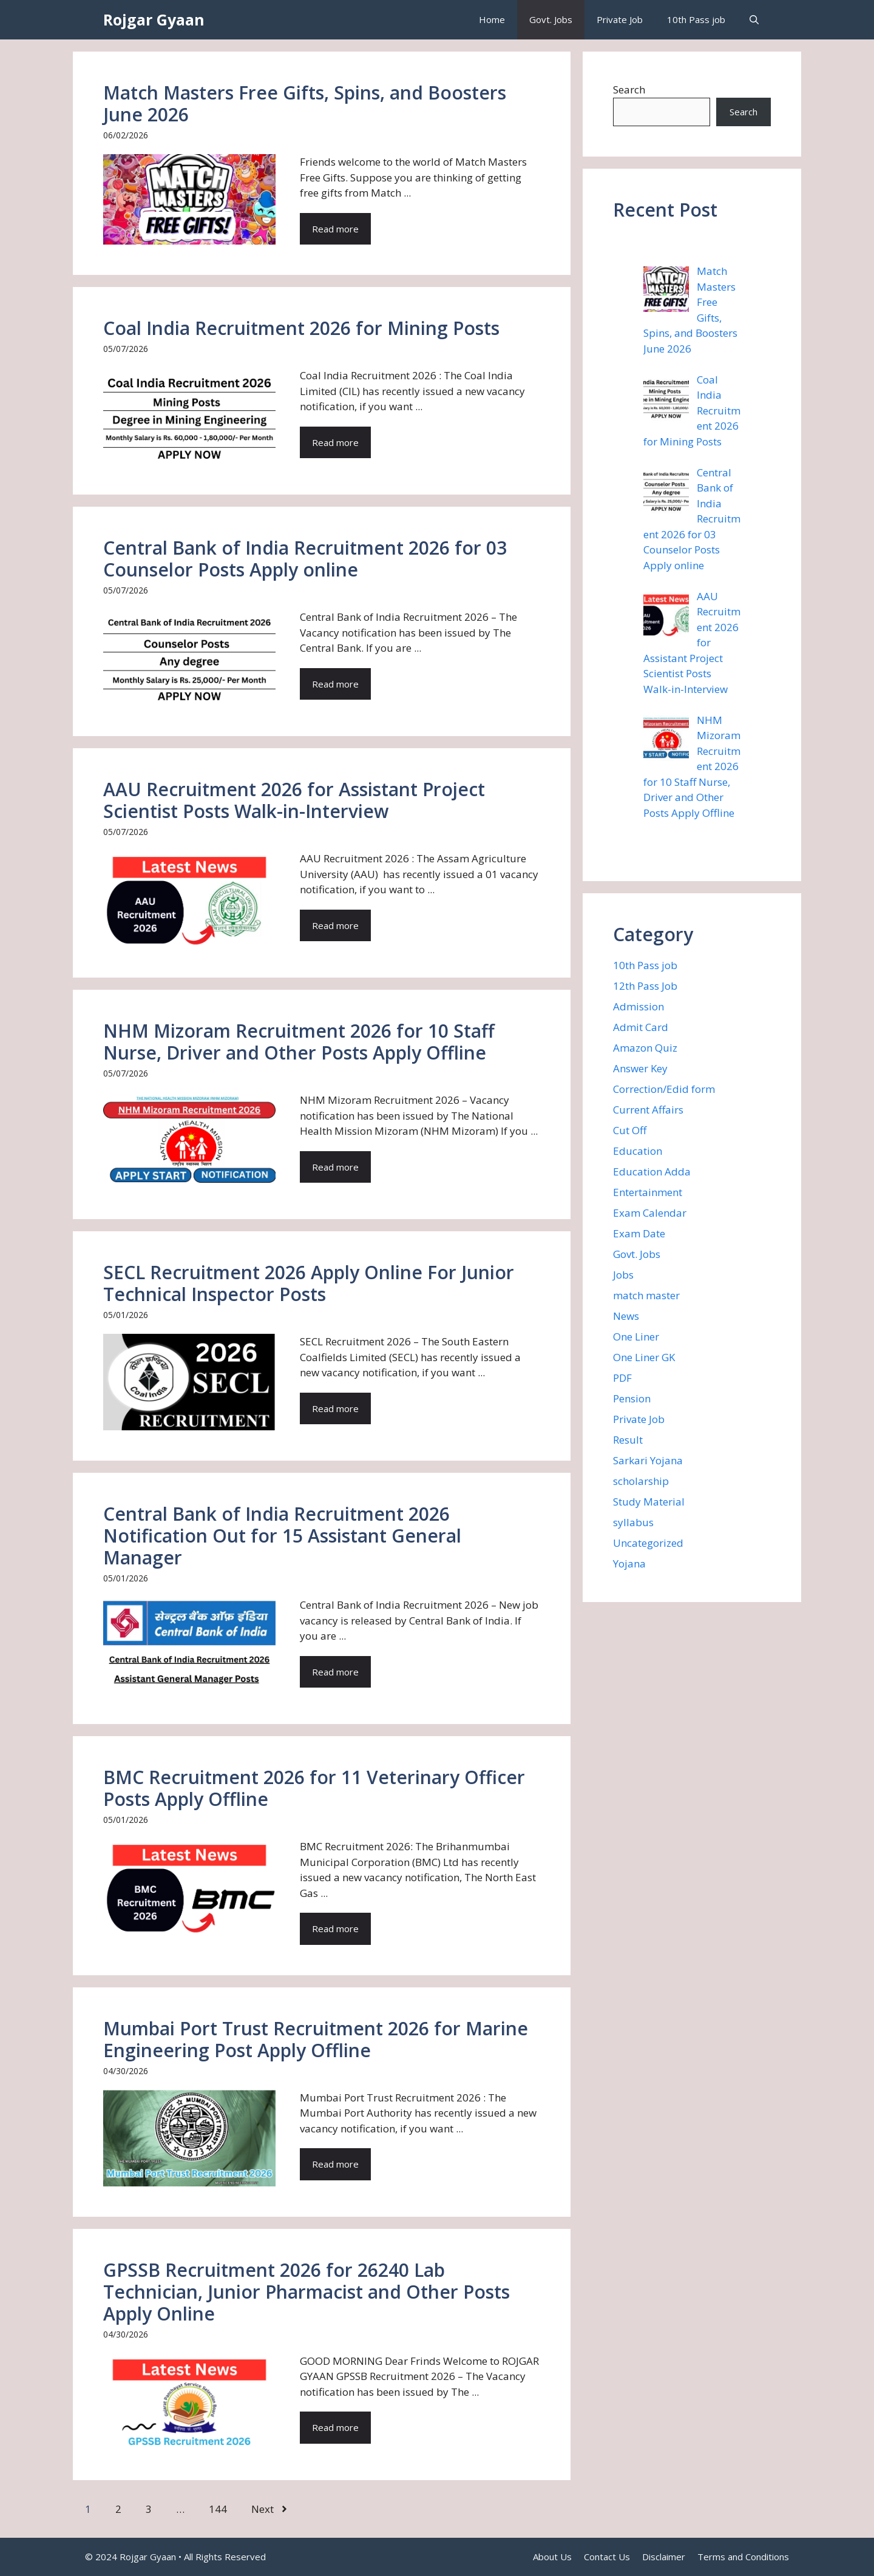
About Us (552, 2557)
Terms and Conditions (743, 2557)
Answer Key (640, 1068)
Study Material (649, 1502)
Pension (632, 1398)
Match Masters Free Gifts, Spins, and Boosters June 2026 (304, 103)
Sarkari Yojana (648, 1460)
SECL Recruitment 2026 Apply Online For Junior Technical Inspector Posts (308, 1283)
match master (646, 1295)
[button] (754, 19)
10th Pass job (696, 19)
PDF (622, 1378)
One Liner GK (644, 1357)
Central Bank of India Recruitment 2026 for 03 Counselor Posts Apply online (305, 558)
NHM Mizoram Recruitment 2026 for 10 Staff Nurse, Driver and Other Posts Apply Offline (299, 1041)
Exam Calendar (649, 1213)
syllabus (633, 1522)
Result (628, 1440)
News (626, 1316)
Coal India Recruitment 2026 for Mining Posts (301, 328)
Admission (638, 1006)
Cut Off (629, 1130)
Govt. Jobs (550, 19)
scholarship (641, 1481)
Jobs (623, 1275)
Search (629, 89)
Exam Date (639, 1233)
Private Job (620, 19)
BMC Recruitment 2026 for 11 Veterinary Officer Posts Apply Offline (314, 1788)
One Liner (636, 1337)
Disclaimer (663, 2557)
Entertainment (647, 1192)
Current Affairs (648, 1110)
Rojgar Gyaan (154, 19)
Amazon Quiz (645, 1048)
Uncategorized (648, 1543)
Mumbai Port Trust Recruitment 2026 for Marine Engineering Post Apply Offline (315, 2039)
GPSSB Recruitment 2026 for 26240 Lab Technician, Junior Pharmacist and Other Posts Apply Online (306, 2291)
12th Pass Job (645, 986)
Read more (335, 229)
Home (492, 19)
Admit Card (640, 1027)
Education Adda (652, 1171)
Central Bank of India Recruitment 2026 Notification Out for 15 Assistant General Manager (282, 1535)
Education (637, 1151)
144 (218, 2509)
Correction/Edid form (664, 1089)
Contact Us (607, 2557)
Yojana (629, 1563)
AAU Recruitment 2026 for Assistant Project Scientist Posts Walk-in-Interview (294, 800)
